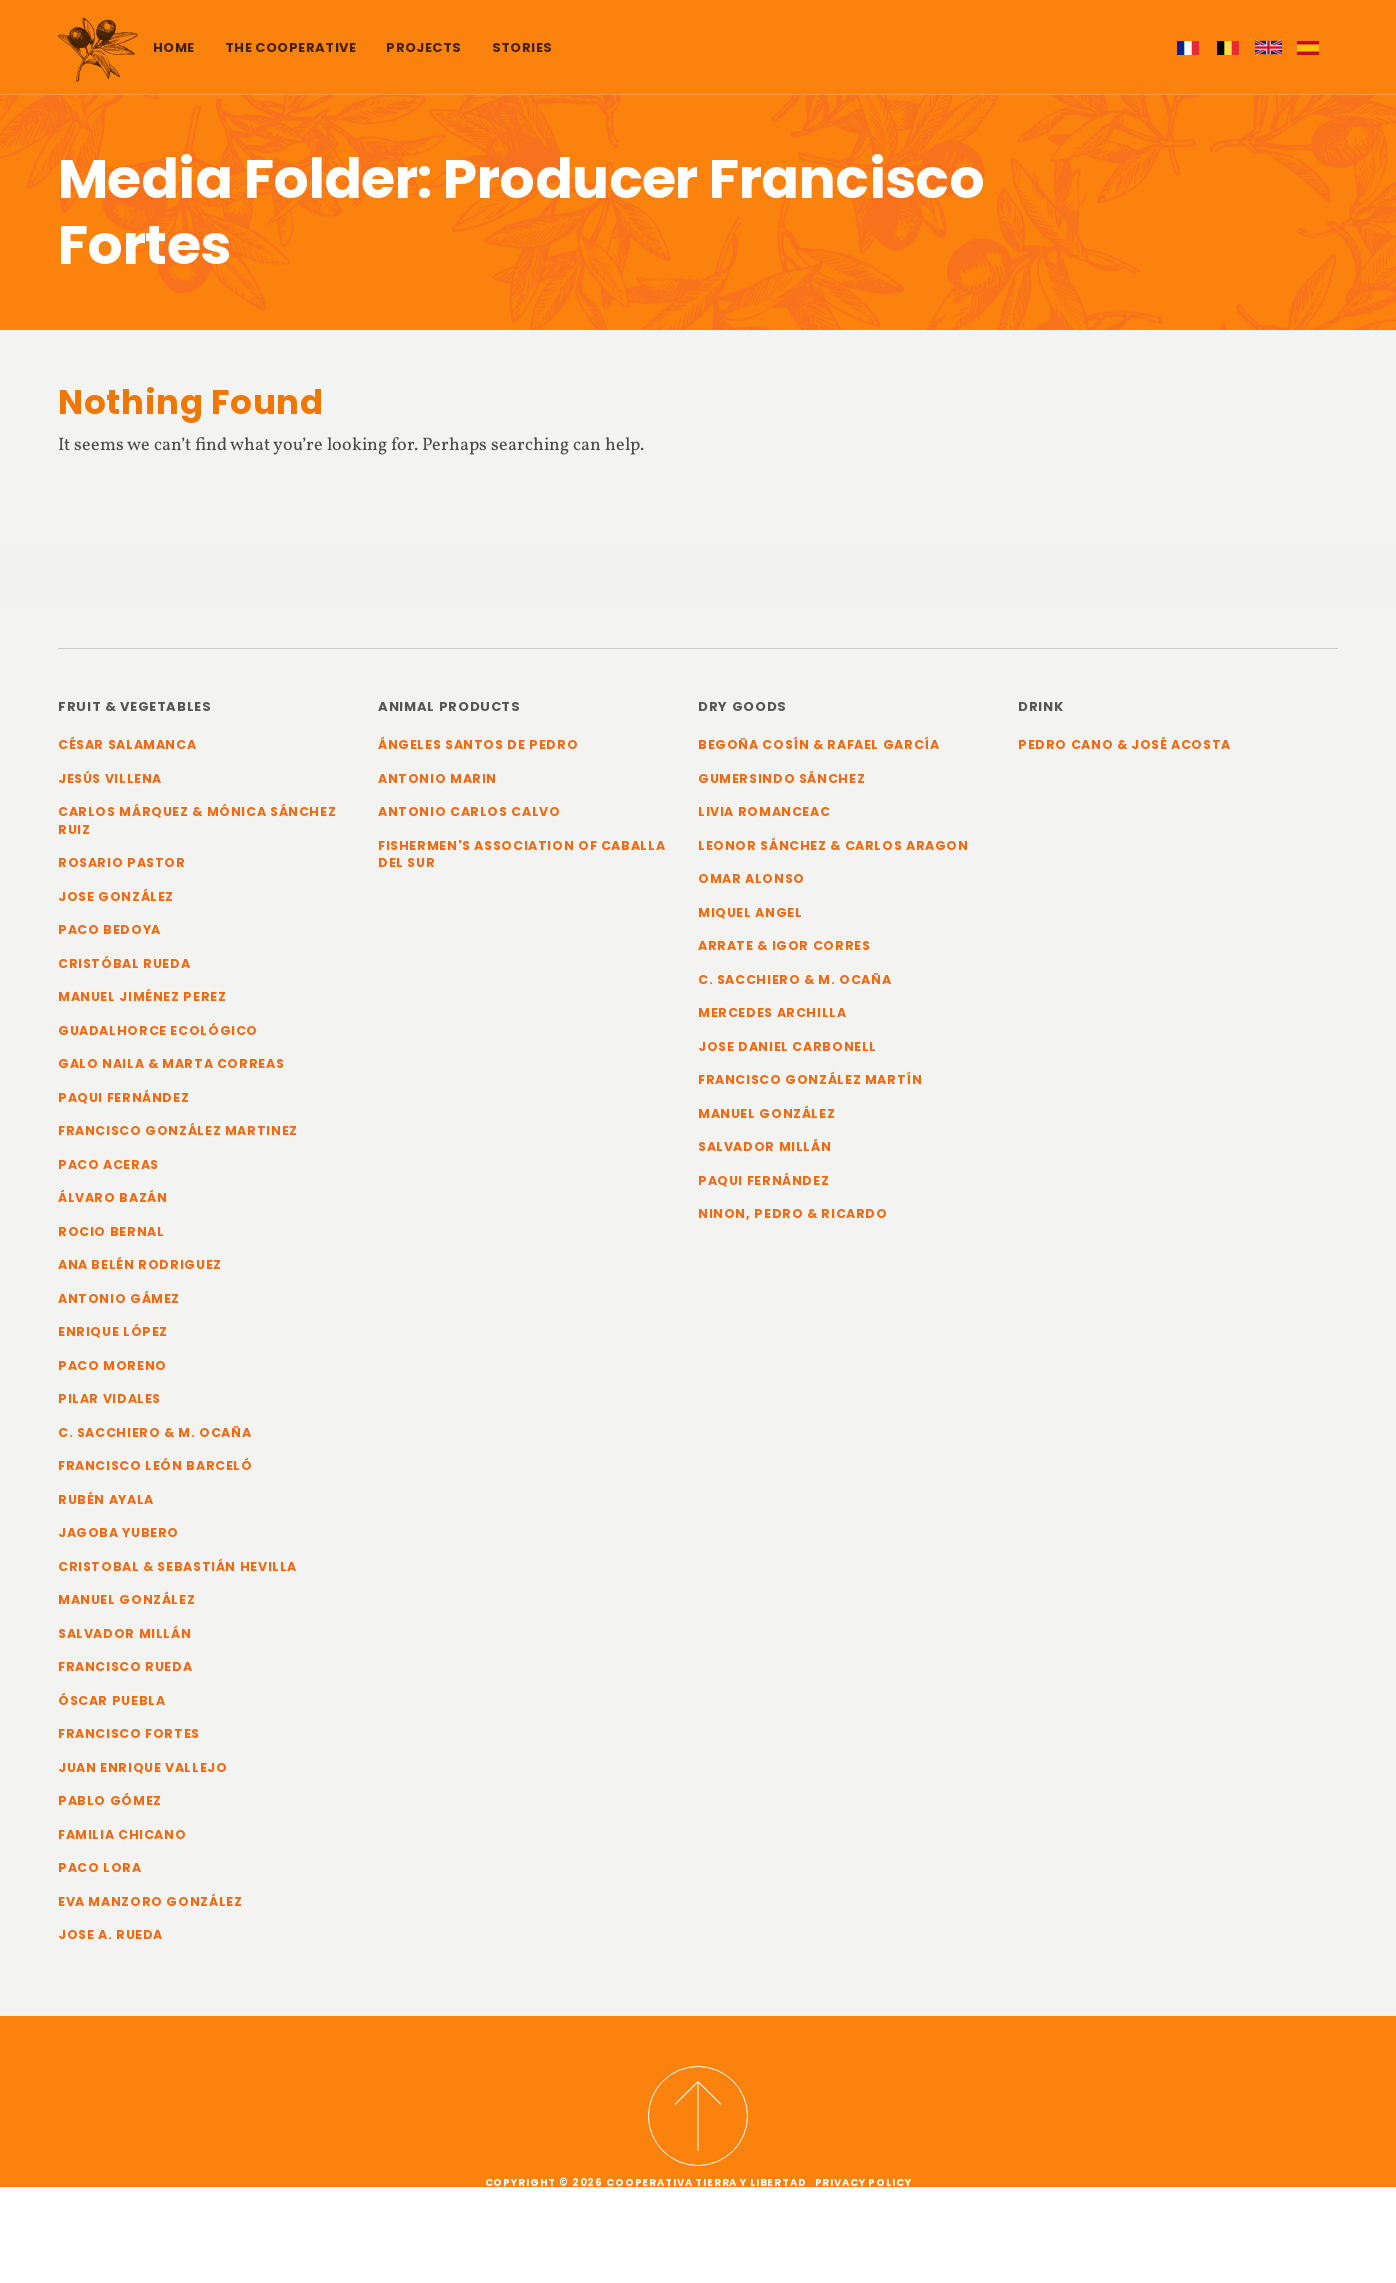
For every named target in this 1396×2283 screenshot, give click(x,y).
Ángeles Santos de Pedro (480, 744)
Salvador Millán (125, 1642)
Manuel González (127, 1608)
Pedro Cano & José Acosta (1126, 744)
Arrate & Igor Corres (785, 947)
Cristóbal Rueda (125, 965)
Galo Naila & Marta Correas (172, 1067)
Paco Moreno (112, 1371)
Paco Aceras (109, 1168)
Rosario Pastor (123, 864)
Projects (423, 47)
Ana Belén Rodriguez (140, 1270)
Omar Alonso (752, 880)
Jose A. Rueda (111, 1947)
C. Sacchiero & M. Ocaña (156, 1439)
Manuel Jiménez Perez (142, 999)
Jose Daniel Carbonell (788, 1049)
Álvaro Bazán (113, 1202)
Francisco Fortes (131, 1744)
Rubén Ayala (106, 1507)
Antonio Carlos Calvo (470, 812)
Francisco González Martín (811, 1083)
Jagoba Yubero (118, 1541)
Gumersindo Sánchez (782, 778)
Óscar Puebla (112, 1710)
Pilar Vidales (110, 1405)
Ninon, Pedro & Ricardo (793, 1218)
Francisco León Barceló (156, 1473)
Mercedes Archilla (773, 1015)
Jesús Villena (111, 778)
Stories (522, 47)
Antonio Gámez (119, 1304)
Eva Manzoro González (150, 1913)
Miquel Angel (750, 913)
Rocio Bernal (111, 1236)
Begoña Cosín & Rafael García (820, 744)
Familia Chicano (123, 1845)
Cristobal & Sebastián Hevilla (180, 1574)
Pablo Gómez (110, 1811)
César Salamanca (128, 744)
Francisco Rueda (126, 1676)
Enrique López (113, 1337)
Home (174, 47)
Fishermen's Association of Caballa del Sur (525, 855)
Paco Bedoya (109, 931)
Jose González (116, 897)
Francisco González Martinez (179, 1134)
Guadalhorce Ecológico (158, 1033)
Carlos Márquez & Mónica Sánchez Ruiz (199, 821)
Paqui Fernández (124, 1101)
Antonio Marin (437, 778)
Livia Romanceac (764, 812)
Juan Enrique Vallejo (143, 1777)
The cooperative (290, 47)
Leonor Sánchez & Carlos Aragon (835, 846)
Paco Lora (100, 1879)
